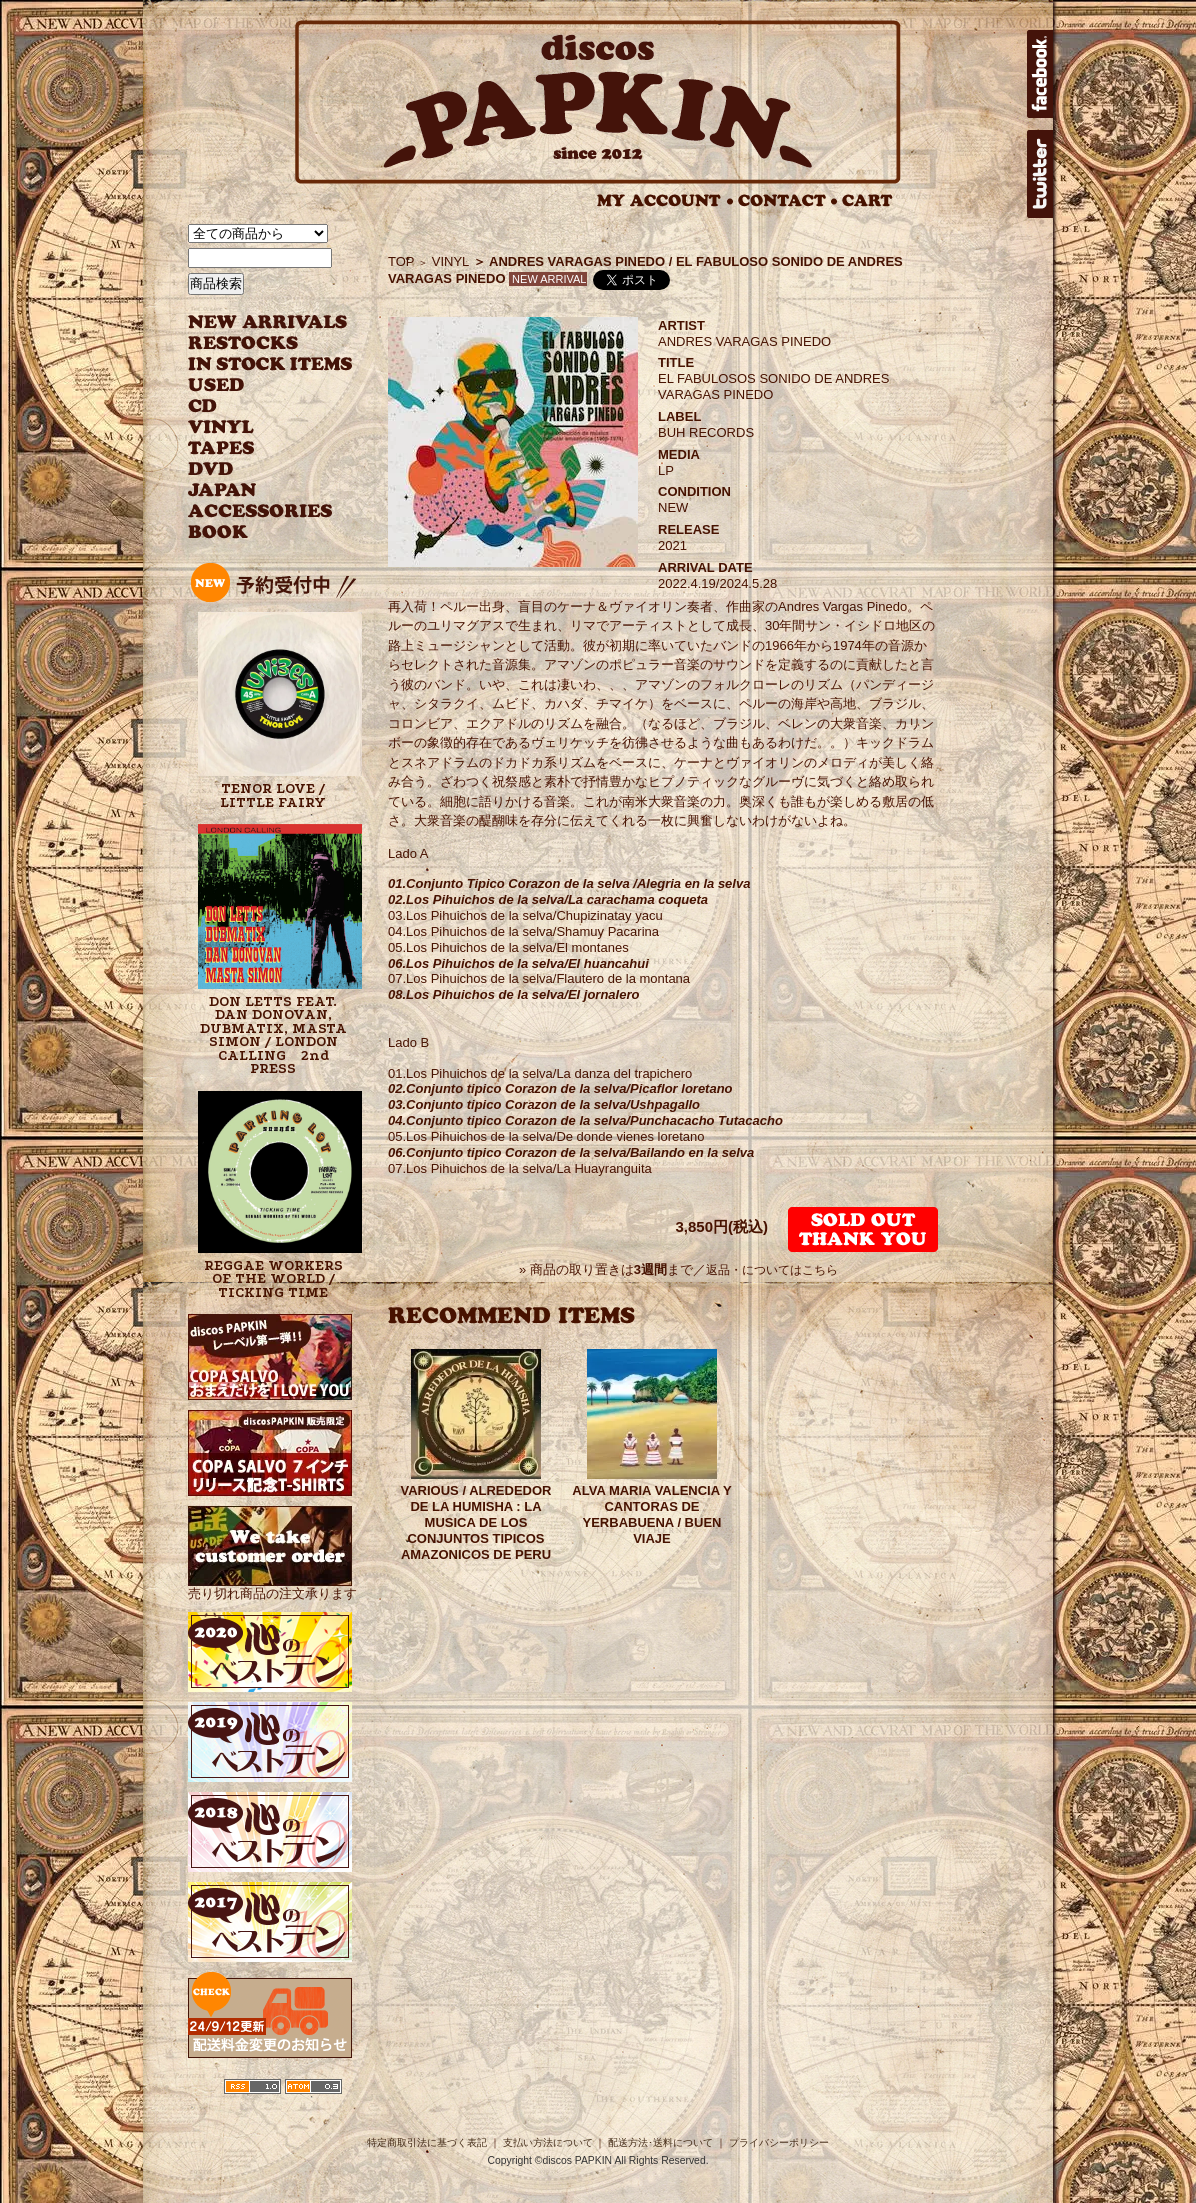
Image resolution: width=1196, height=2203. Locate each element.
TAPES (221, 448)
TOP (401, 261)
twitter (1040, 174)
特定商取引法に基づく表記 (427, 2142)
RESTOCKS (255, 343)
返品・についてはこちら (772, 1270)
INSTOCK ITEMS (270, 364)
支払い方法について (548, 2142)
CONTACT (788, 200)
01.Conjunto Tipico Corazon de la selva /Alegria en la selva (569, 883)
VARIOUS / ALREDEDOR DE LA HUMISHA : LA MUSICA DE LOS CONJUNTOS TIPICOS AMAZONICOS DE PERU (476, 1522)
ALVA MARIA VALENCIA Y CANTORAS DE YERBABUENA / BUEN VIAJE (651, 1514)
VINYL (223, 427)
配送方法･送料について (660, 2142)
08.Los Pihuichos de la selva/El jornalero (513, 994)
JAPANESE (255, 490)
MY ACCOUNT (665, 200)
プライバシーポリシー (779, 2142)
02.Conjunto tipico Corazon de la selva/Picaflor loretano (560, 1088)
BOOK (219, 532)
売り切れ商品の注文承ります (272, 1586)
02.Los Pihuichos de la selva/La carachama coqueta (548, 899)
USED (255, 385)
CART (867, 200)
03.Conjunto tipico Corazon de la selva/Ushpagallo (544, 1104)
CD (203, 406)
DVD (210, 469)
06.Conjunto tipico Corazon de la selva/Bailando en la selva (571, 1152)
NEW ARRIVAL (268, 322)
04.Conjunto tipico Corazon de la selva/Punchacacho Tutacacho (585, 1120)
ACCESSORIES (260, 511)
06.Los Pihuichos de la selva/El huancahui (518, 963)
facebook (1040, 74)
